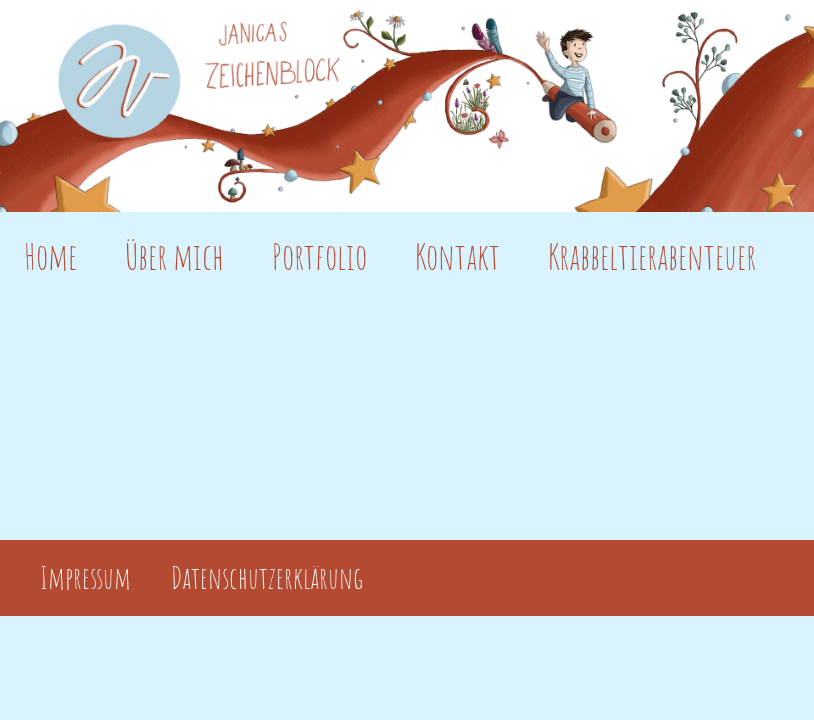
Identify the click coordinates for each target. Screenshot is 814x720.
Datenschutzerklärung (267, 578)
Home (50, 256)
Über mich (174, 256)
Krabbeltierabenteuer (652, 256)
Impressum (85, 578)
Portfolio (319, 256)
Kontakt (457, 256)
